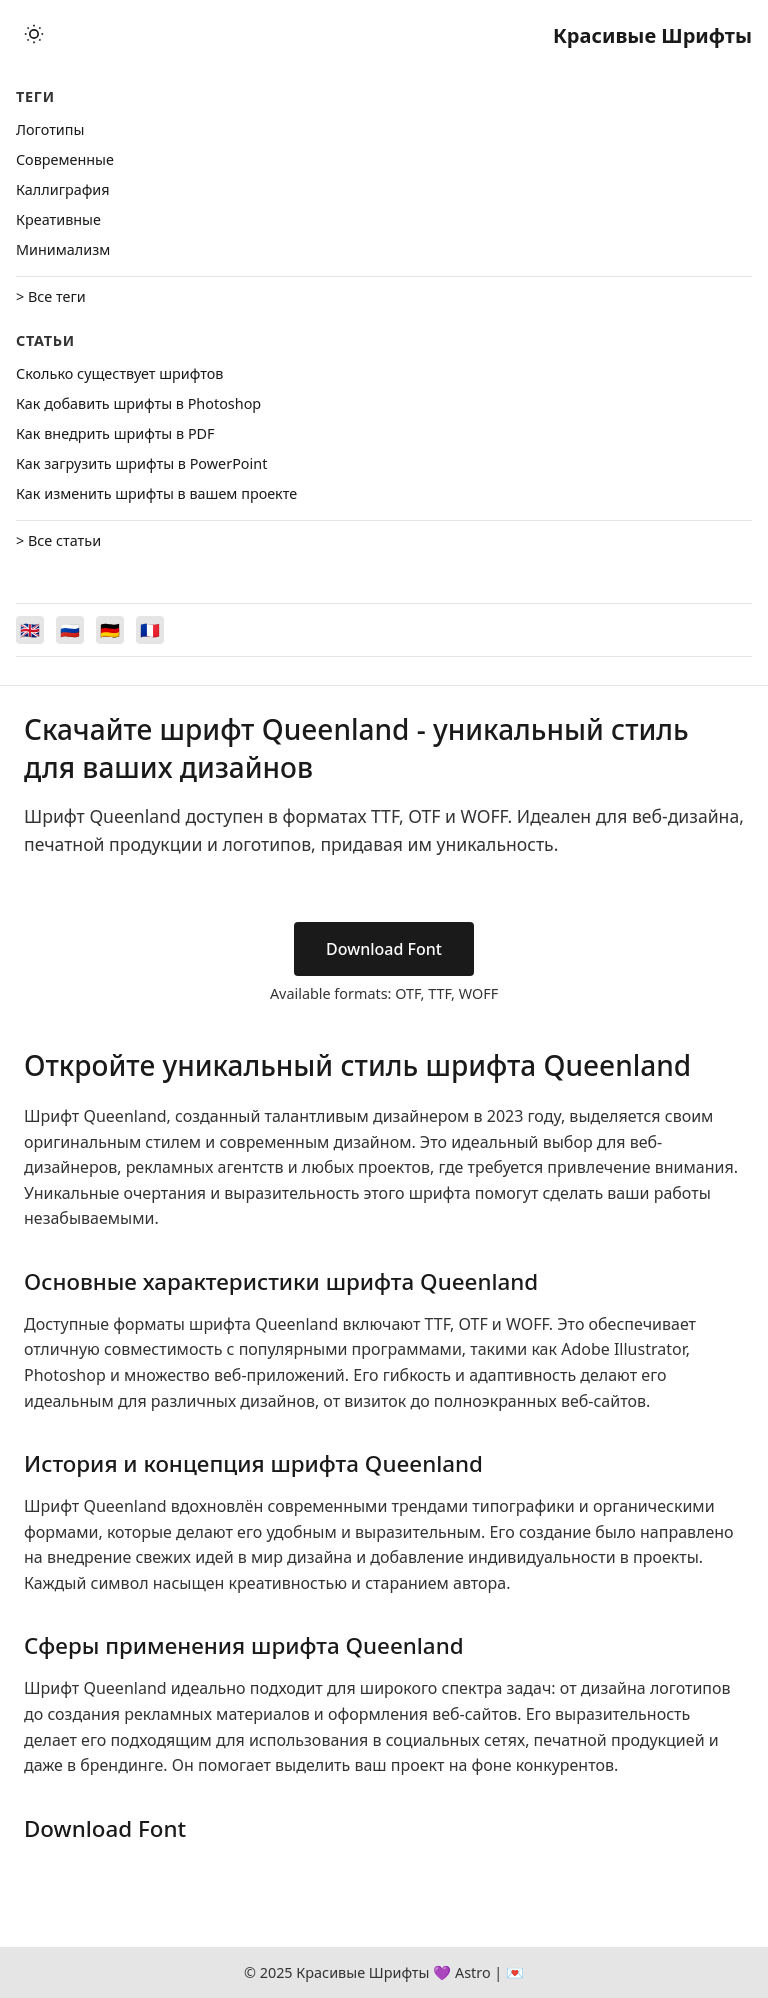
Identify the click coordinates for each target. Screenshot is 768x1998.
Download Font (384, 949)
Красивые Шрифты (652, 35)
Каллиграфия (63, 189)
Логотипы (50, 129)
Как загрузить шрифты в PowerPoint (141, 463)
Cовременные (65, 159)
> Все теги (51, 296)
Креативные (58, 219)
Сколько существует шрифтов (119, 373)
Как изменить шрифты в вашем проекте (156, 493)
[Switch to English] (30, 630)
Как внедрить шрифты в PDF (115, 433)
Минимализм (63, 249)
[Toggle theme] (34, 35)
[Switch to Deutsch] (110, 630)
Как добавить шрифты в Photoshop (138, 403)
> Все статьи (58, 540)
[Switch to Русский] (70, 630)
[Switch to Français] (150, 630)
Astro (473, 1972)
